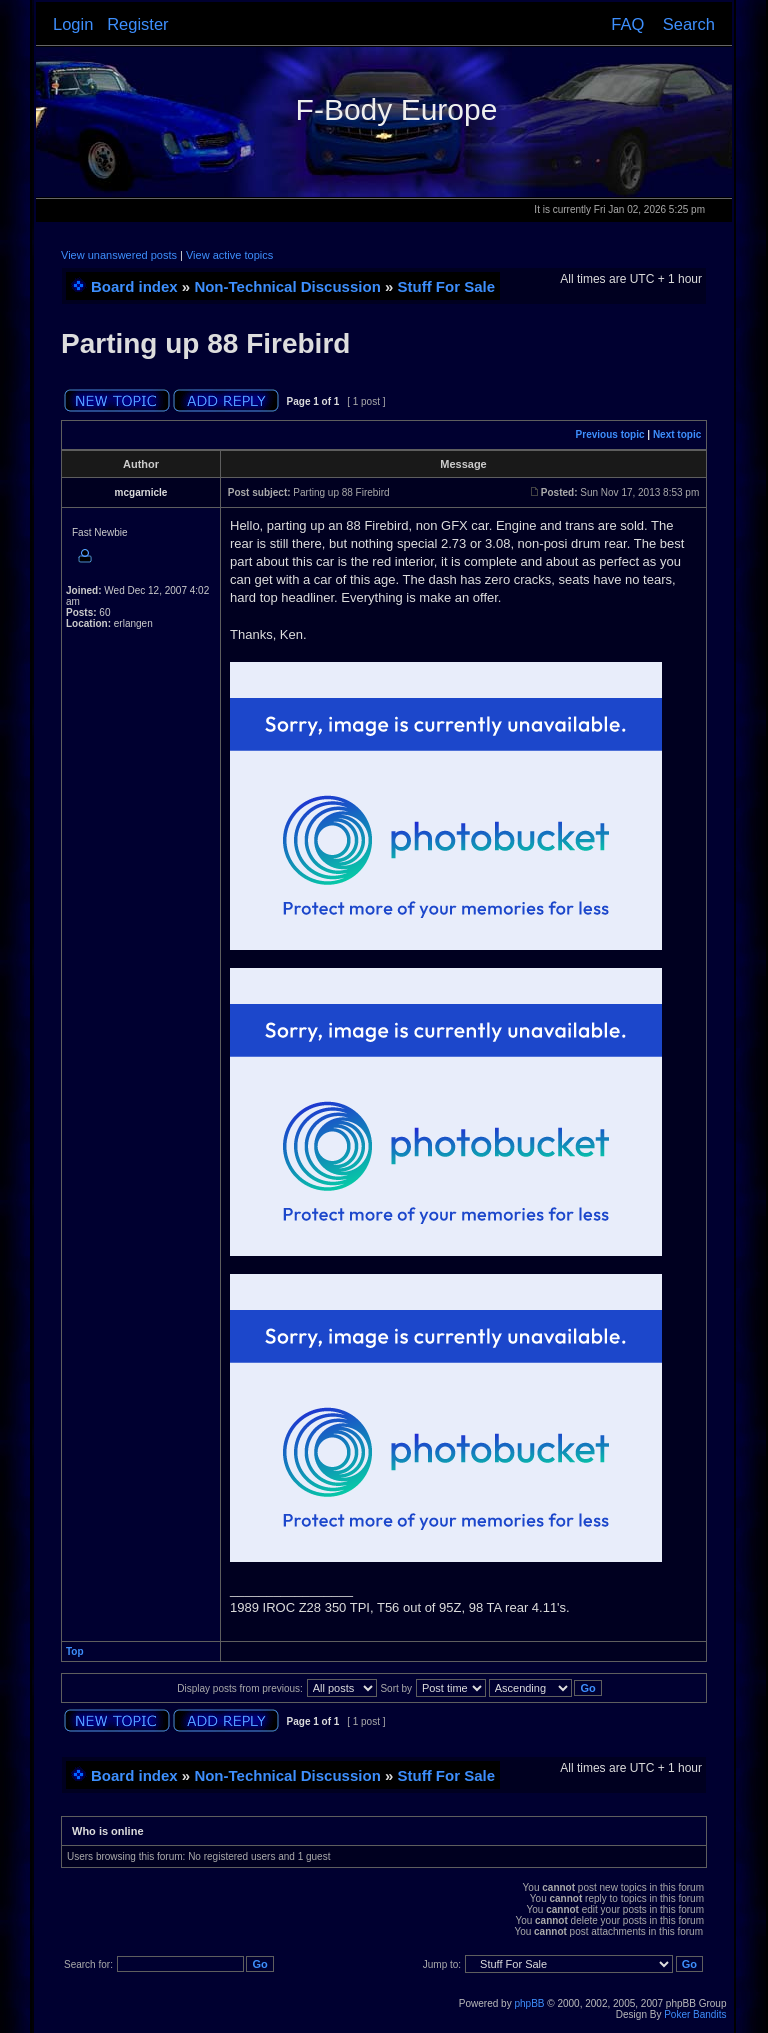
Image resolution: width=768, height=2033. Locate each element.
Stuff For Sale (447, 286)
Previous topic (610, 434)
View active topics (229, 255)
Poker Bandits (695, 2014)
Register (137, 24)
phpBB (529, 2003)
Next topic (677, 434)
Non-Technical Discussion (287, 286)
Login (73, 24)
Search (689, 24)
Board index (134, 286)
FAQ (627, 24)
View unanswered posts (119, 255)
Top (75, 1651)
